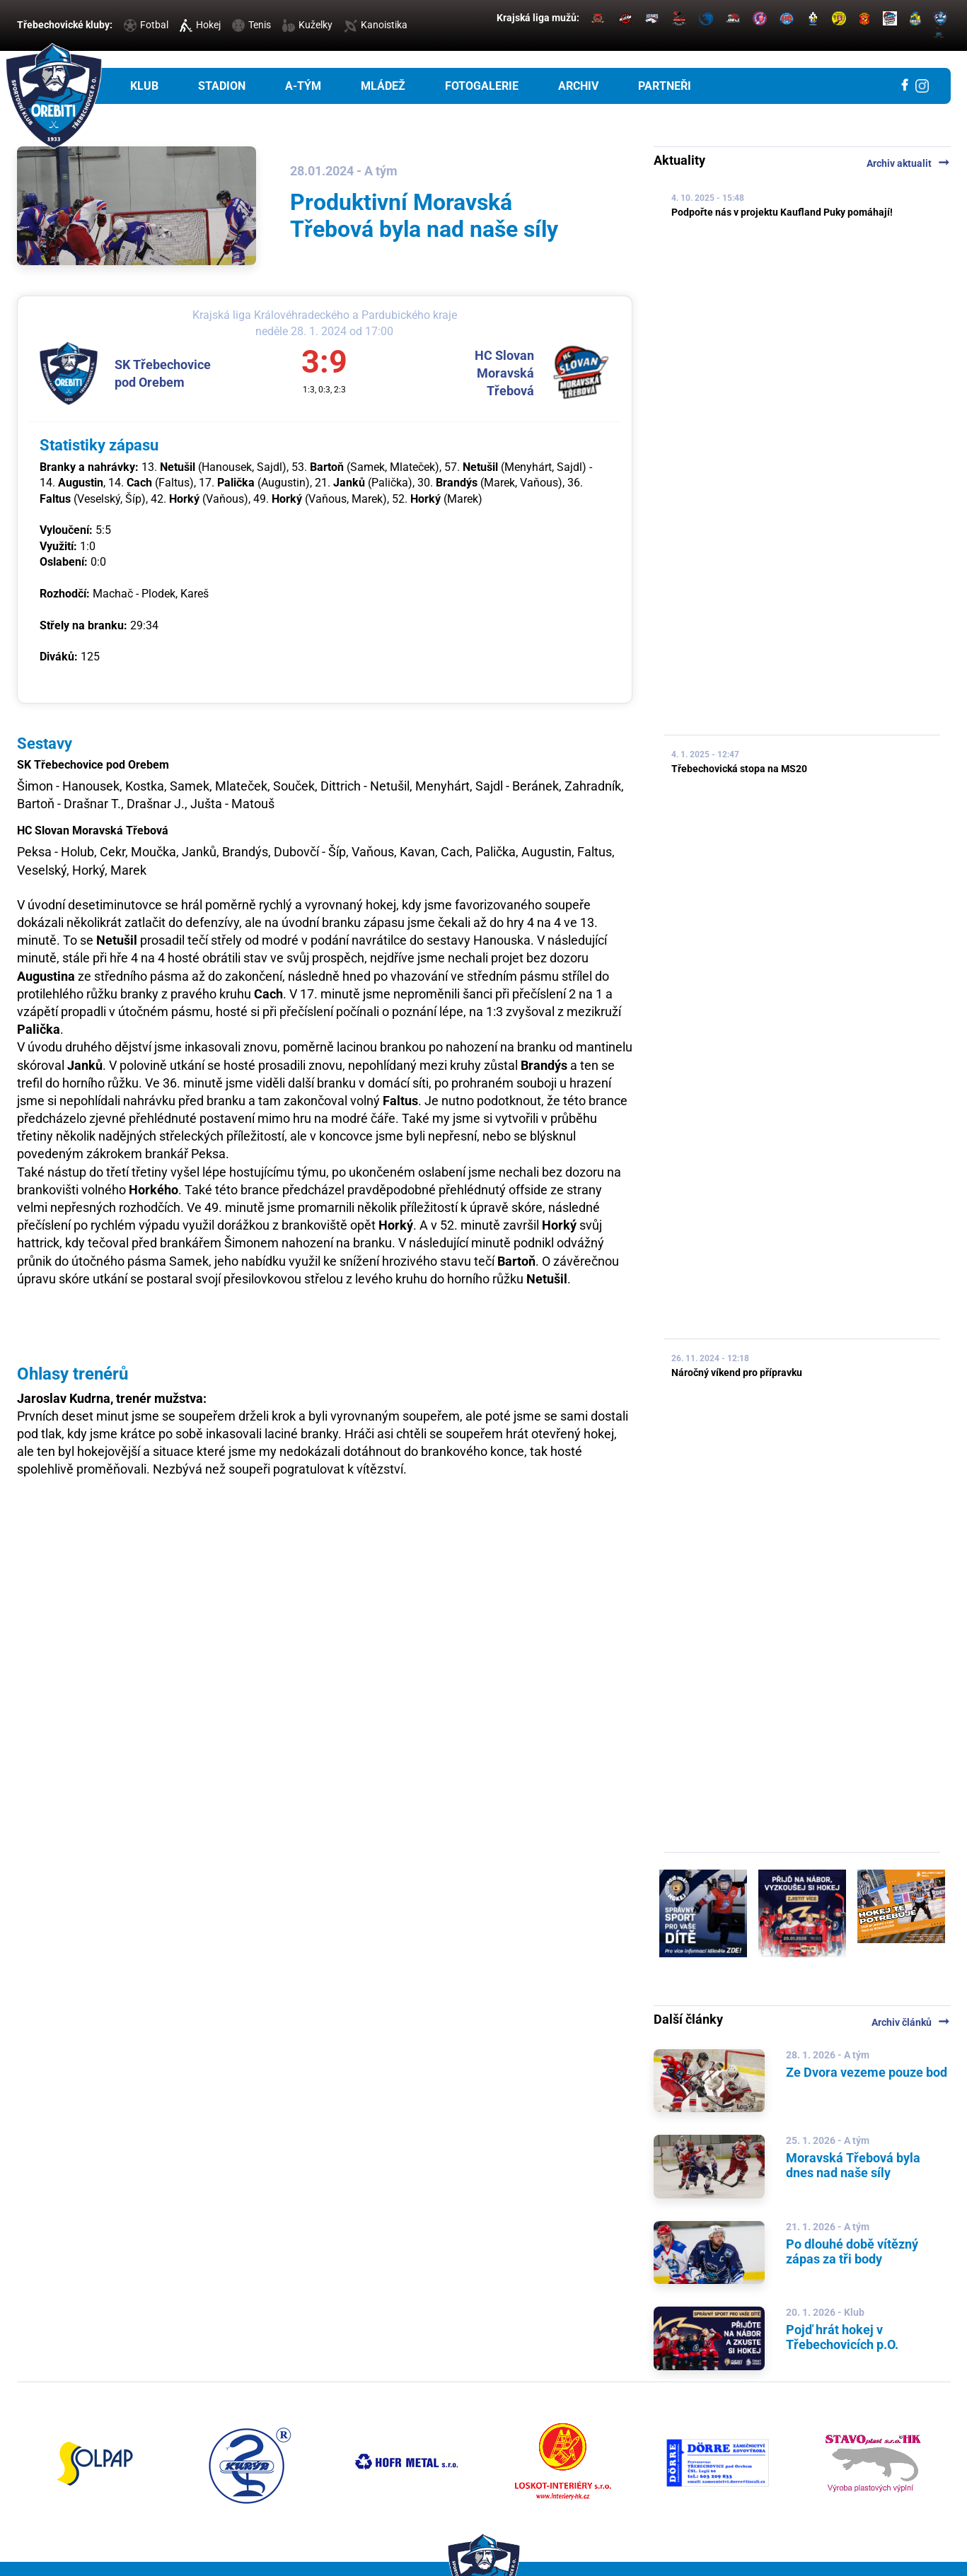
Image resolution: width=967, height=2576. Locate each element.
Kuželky (307, 24)
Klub (144, 86)
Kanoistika (375, 24)
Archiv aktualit (909, 163)
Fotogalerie (482, 86)
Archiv (578, 86)
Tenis (251, 24)
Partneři (664, 86)
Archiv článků (911, 2022)
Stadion (221, 86)
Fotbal (146, 24)
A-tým (303, 86)
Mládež (383, 86)
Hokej (200, 24)
